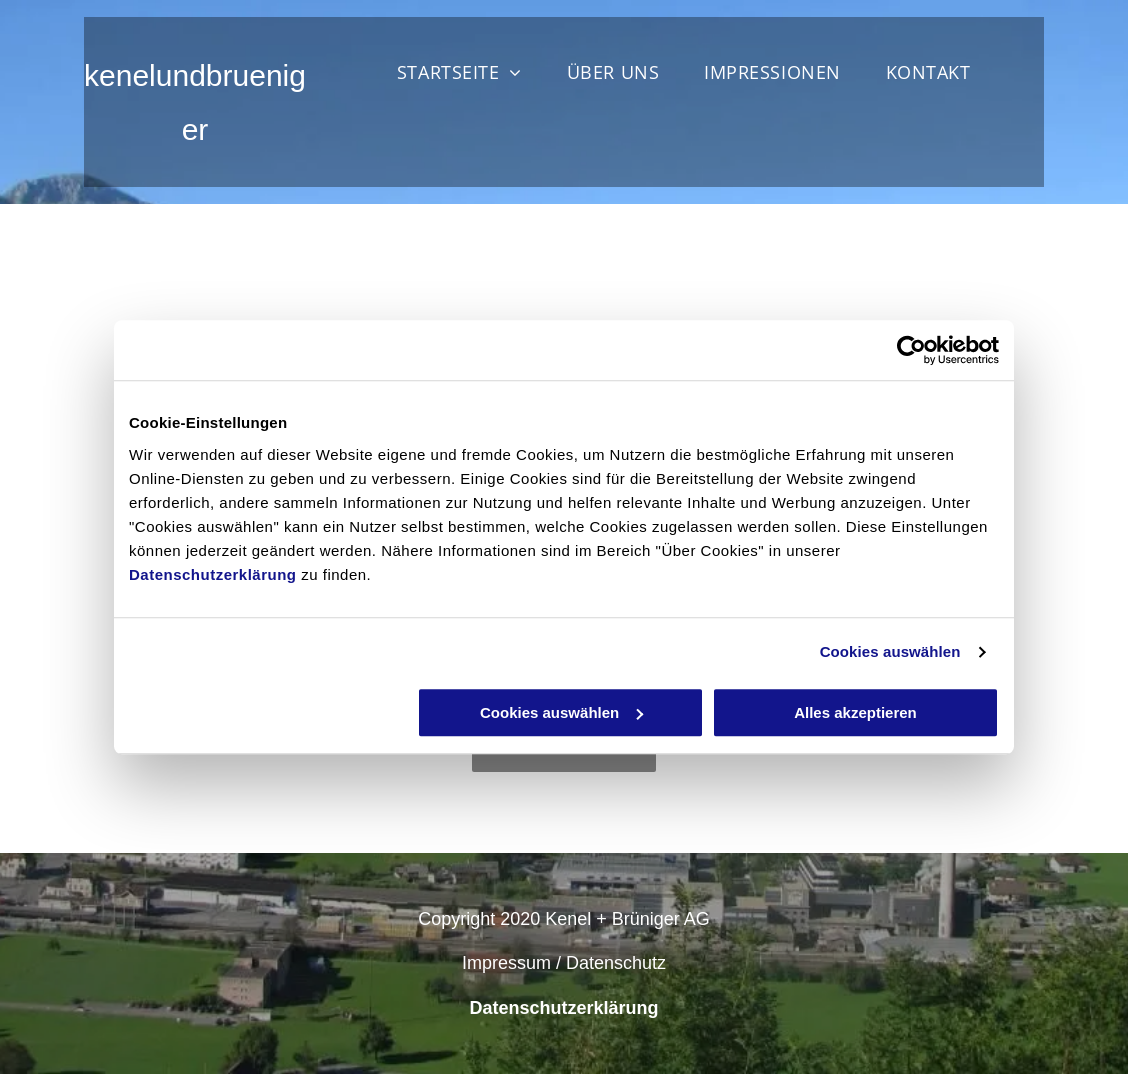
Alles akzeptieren (855, 712)
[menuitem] (467, 72)
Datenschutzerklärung (213, 574)
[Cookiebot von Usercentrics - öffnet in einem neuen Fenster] (911, 350)
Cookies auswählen (890, 651)
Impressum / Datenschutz (564, 963)
